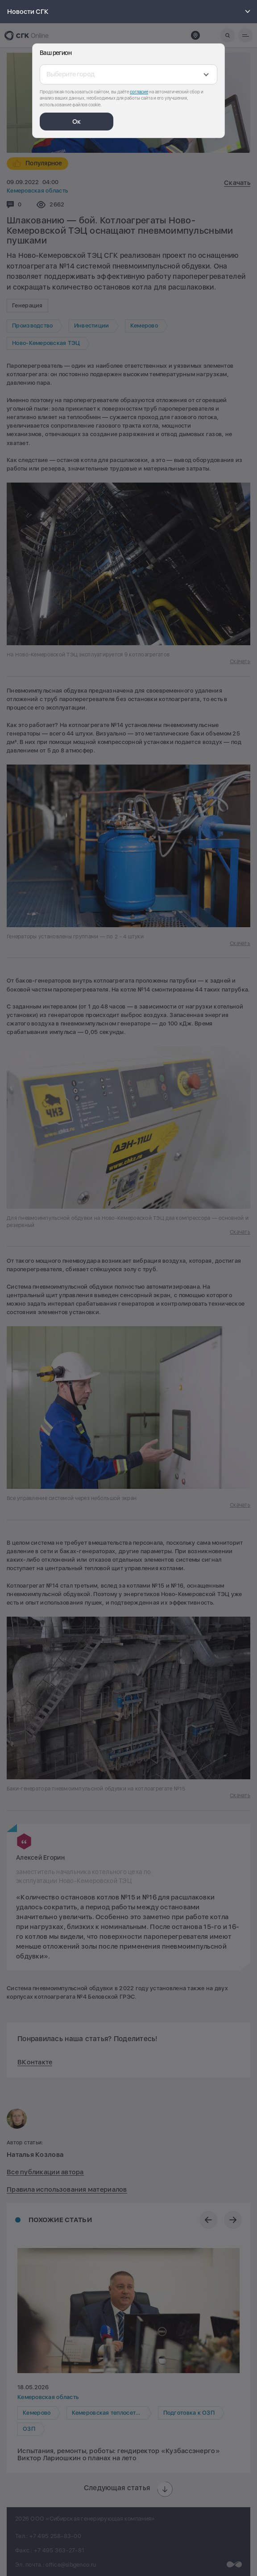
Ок (76, 122)
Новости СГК (130, 12)
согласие (139, 91)
